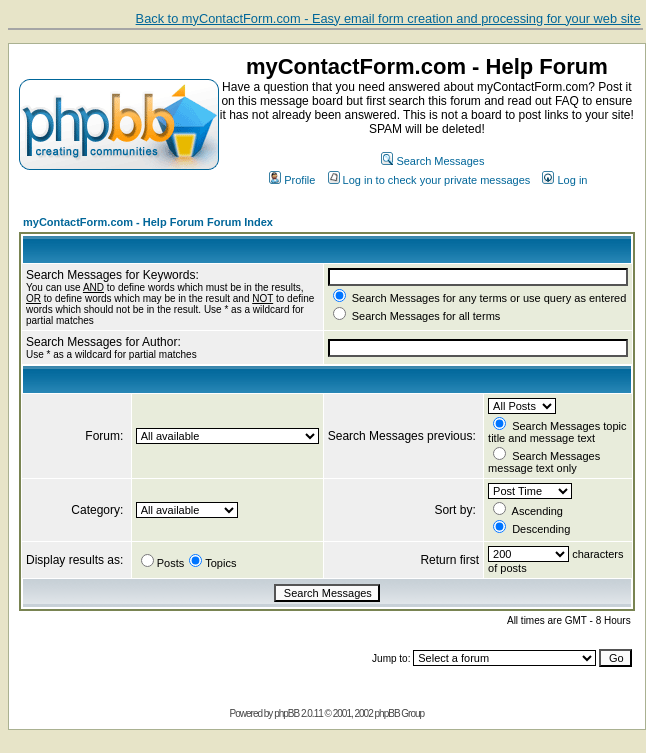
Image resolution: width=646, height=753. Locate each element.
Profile (292, 180)
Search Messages (432, 161)
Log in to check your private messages (429, 180)
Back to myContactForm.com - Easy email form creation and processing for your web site (388, 18)
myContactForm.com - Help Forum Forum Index (148, 222)
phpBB (286, 713)
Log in (564, 180)
